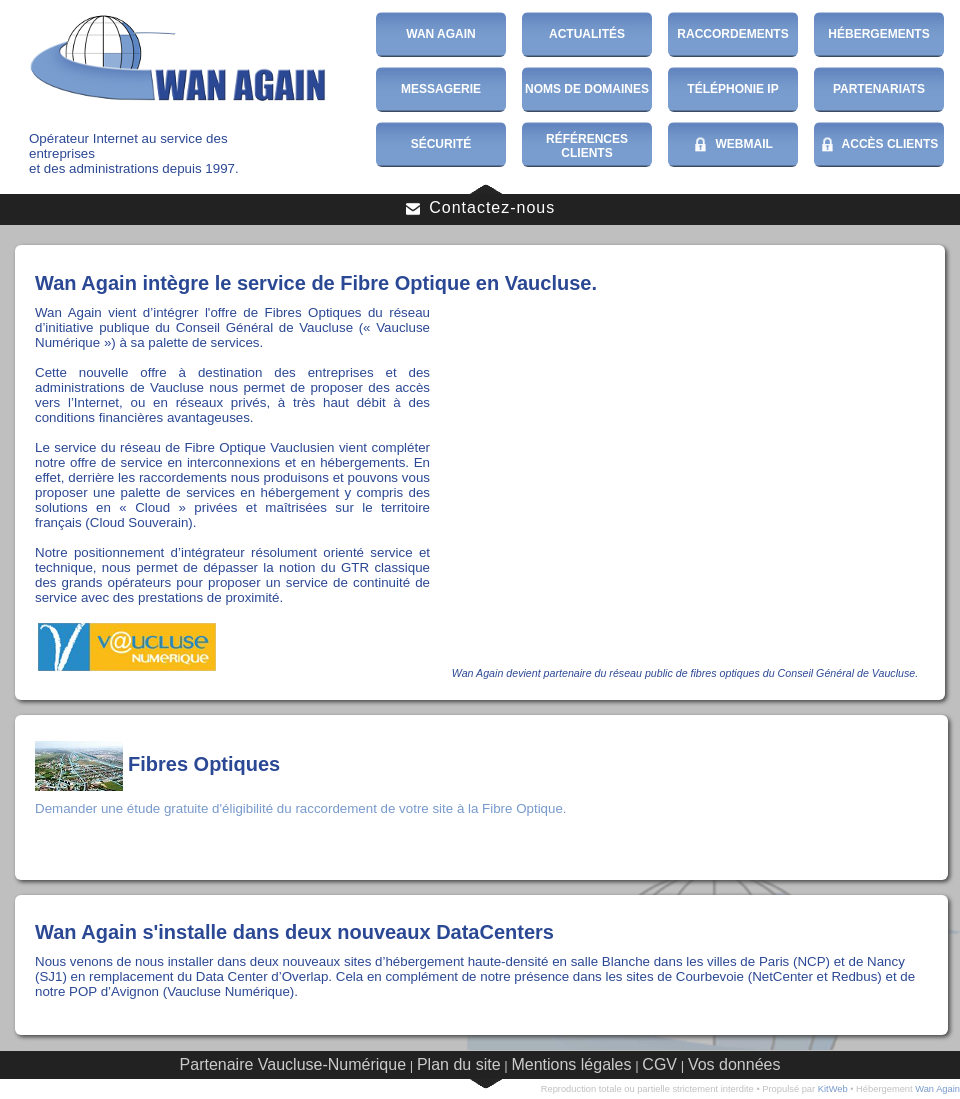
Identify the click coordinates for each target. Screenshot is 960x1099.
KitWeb (833, 1089)
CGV (659, 1064)
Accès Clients (879, 145)
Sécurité (441, 144)
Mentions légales (571, 1064)
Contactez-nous (480, 208)
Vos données (734, 1064)
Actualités (587, 34)
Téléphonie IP (732, 89)
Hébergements (878, 34)
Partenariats (879, 89)
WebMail (733, 145)
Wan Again (441, 34)
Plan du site (459, 1064)
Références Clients (587, 146)
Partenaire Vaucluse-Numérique (293, 1064)
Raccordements (732, 34)
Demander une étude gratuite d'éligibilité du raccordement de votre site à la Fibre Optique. (301, 808)
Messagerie (441, 89)
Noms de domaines (587, 89)
